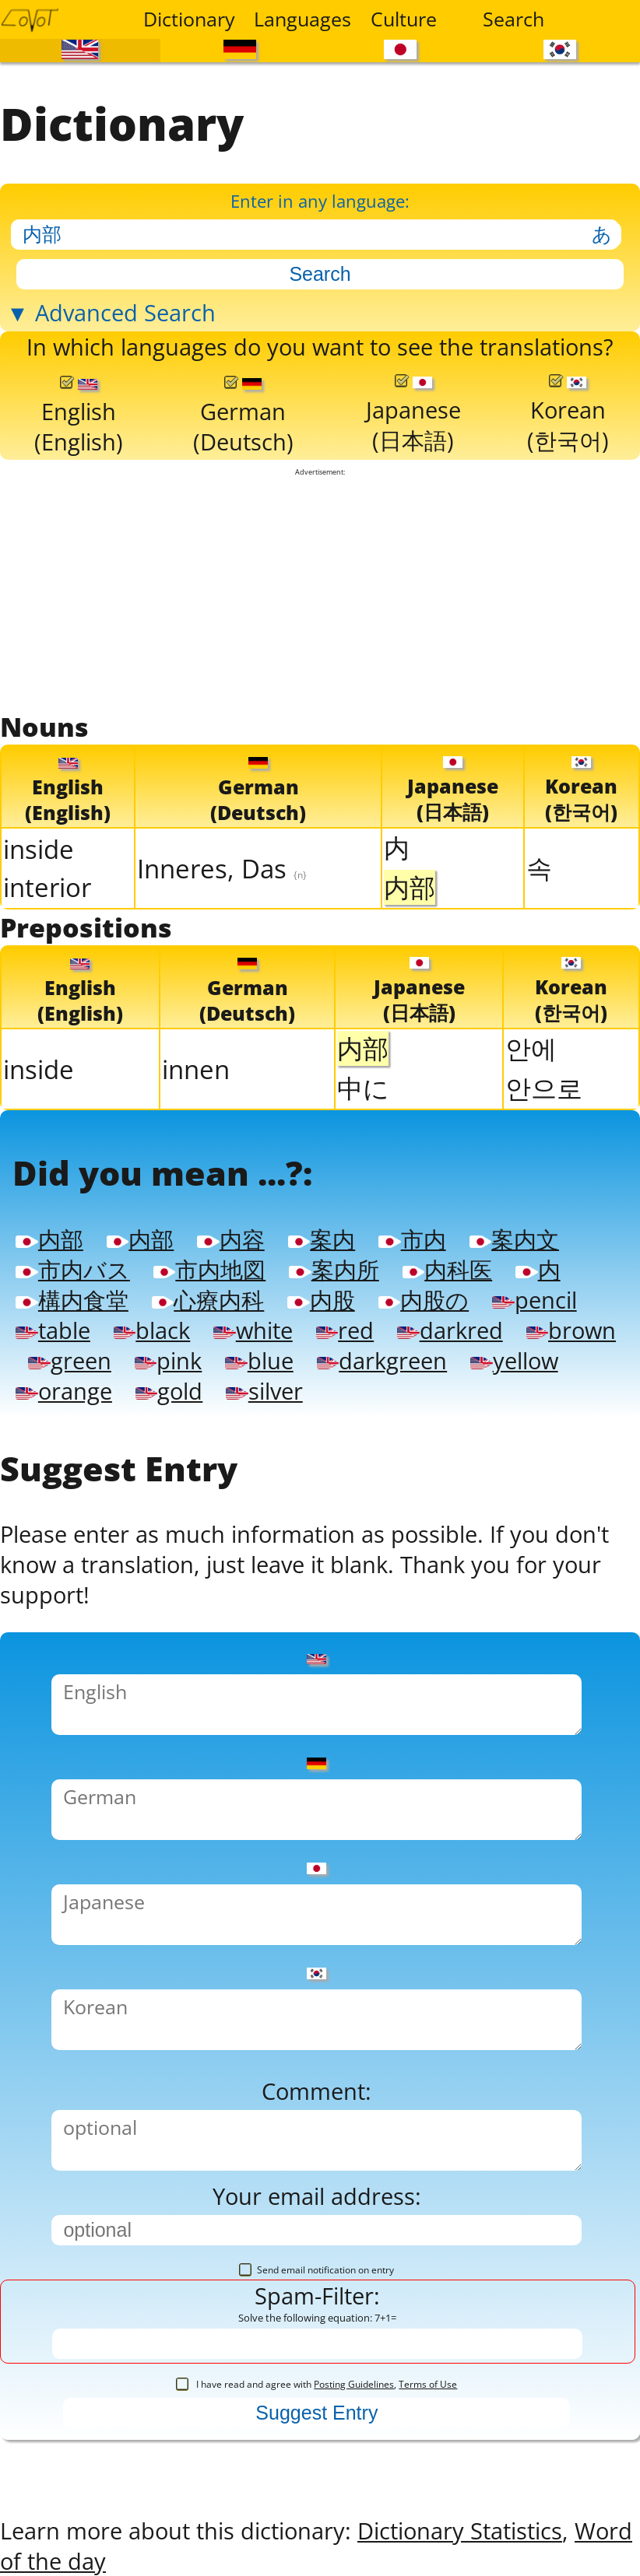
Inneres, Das (222, 866)
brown (571, 1328)
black (152, 1328)
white (252, 1328)
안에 (531, 1046)
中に (363, 1086)
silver (264, 1388)
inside (38, 847)
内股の (423, 1297)
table (53, 1328)
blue (259, 1358)
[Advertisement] (320, 591)
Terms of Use (428, 2381)
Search (513, 19)
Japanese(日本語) (413, 413)
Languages (299, 19)
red (345, 1328)
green (69, 1358)
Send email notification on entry (316, 2267)
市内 (411, 1236)
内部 (49, 1236)
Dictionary (188, 19)
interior (47, 885)
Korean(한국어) (568, 413)
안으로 (543, 1086)
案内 (321, 1236)
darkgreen (382, 1358)
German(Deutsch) (243, 414)
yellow (513, 1358)
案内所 (333, 1267)
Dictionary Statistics (459, 2527)
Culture (404, 19)
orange (63, 1388)
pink (168, 1358)
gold (168, 1388)
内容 (230, 1236)
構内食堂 (72, 1297)
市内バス (72, 1267)
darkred (449, 1328)
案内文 (514, 1236)
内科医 (447, 1267)
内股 (320, 1297)
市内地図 (209, 1267)
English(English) (78, 414)
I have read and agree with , (316, 2381)
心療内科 (208, 1297)
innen (196, 1067)
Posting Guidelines (354, 2381)
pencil (534, 1297)
